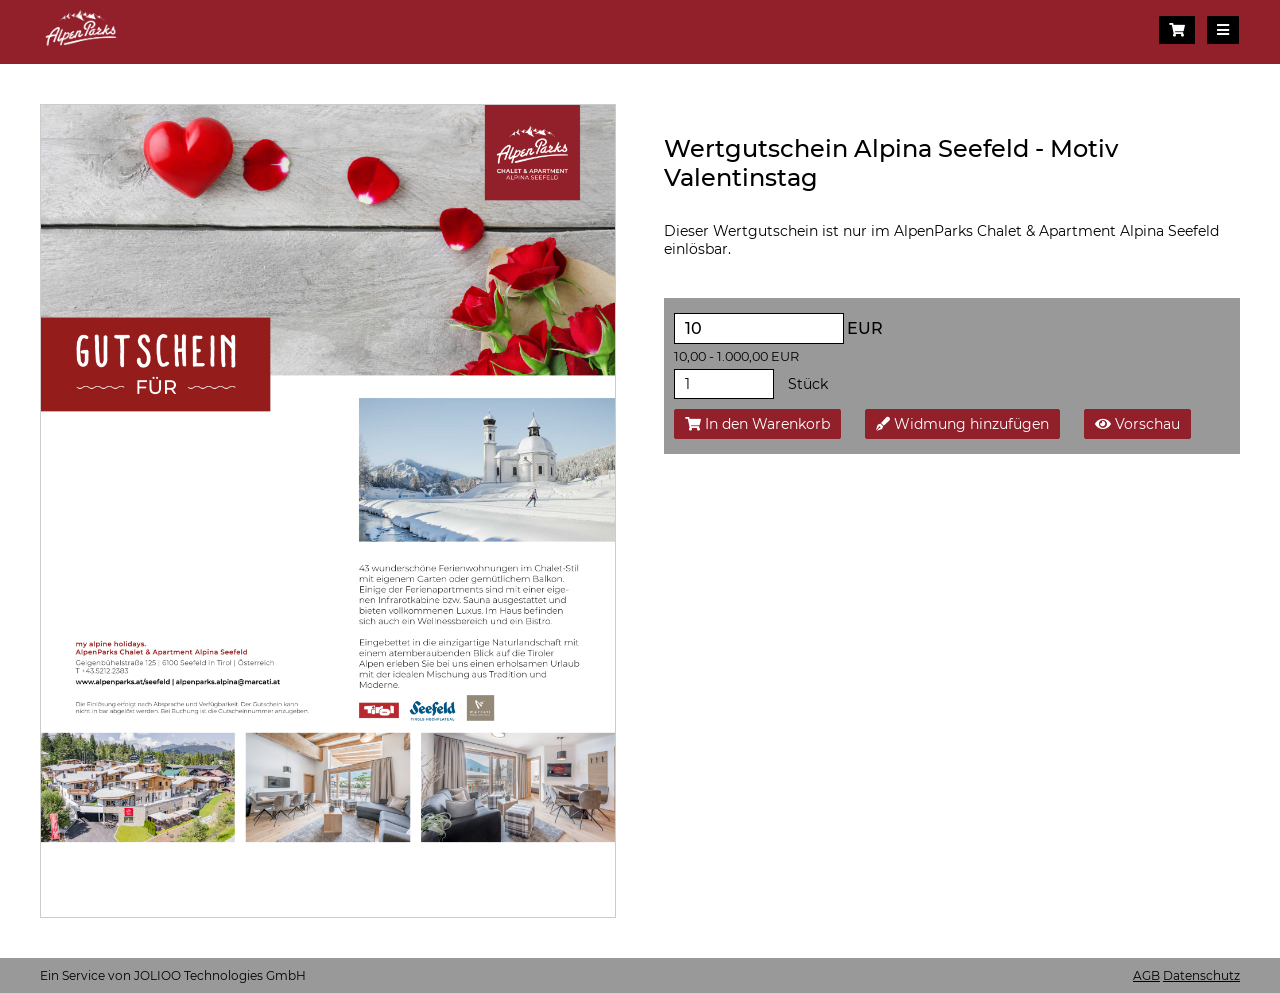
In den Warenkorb (757, 424)
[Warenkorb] (1177, 30)
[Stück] (724, 384)
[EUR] (759, 328)
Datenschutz (1201, 975)
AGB (1146, 975)
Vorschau (1137, 424)
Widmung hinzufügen (962, 424)
